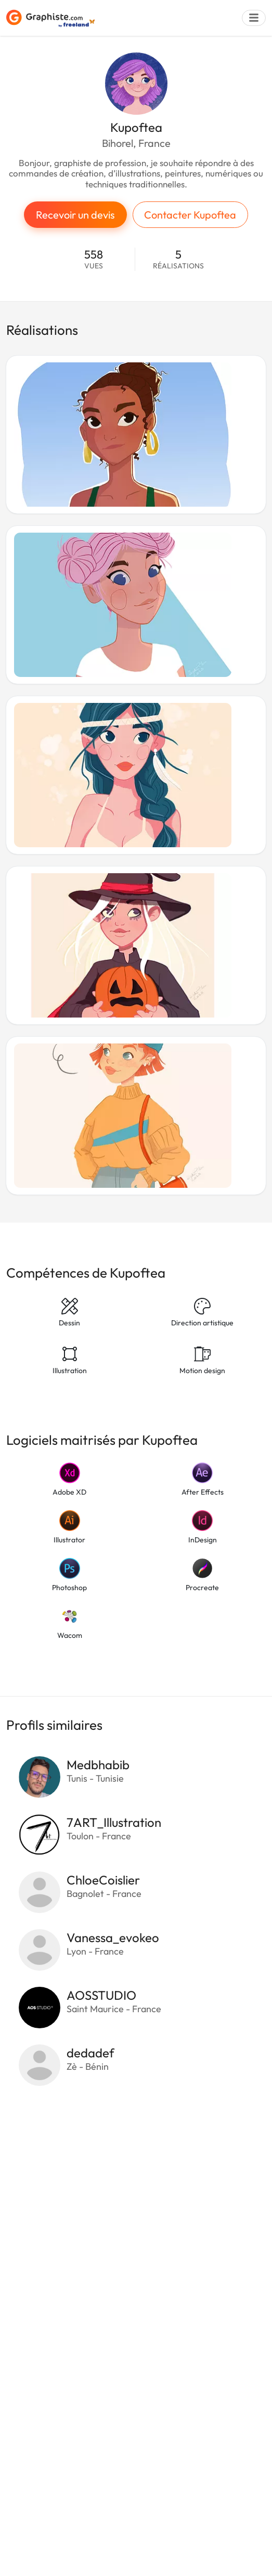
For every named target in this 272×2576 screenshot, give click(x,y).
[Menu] (254, 18)
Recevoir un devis (75, 214)
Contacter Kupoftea (190, 214)
